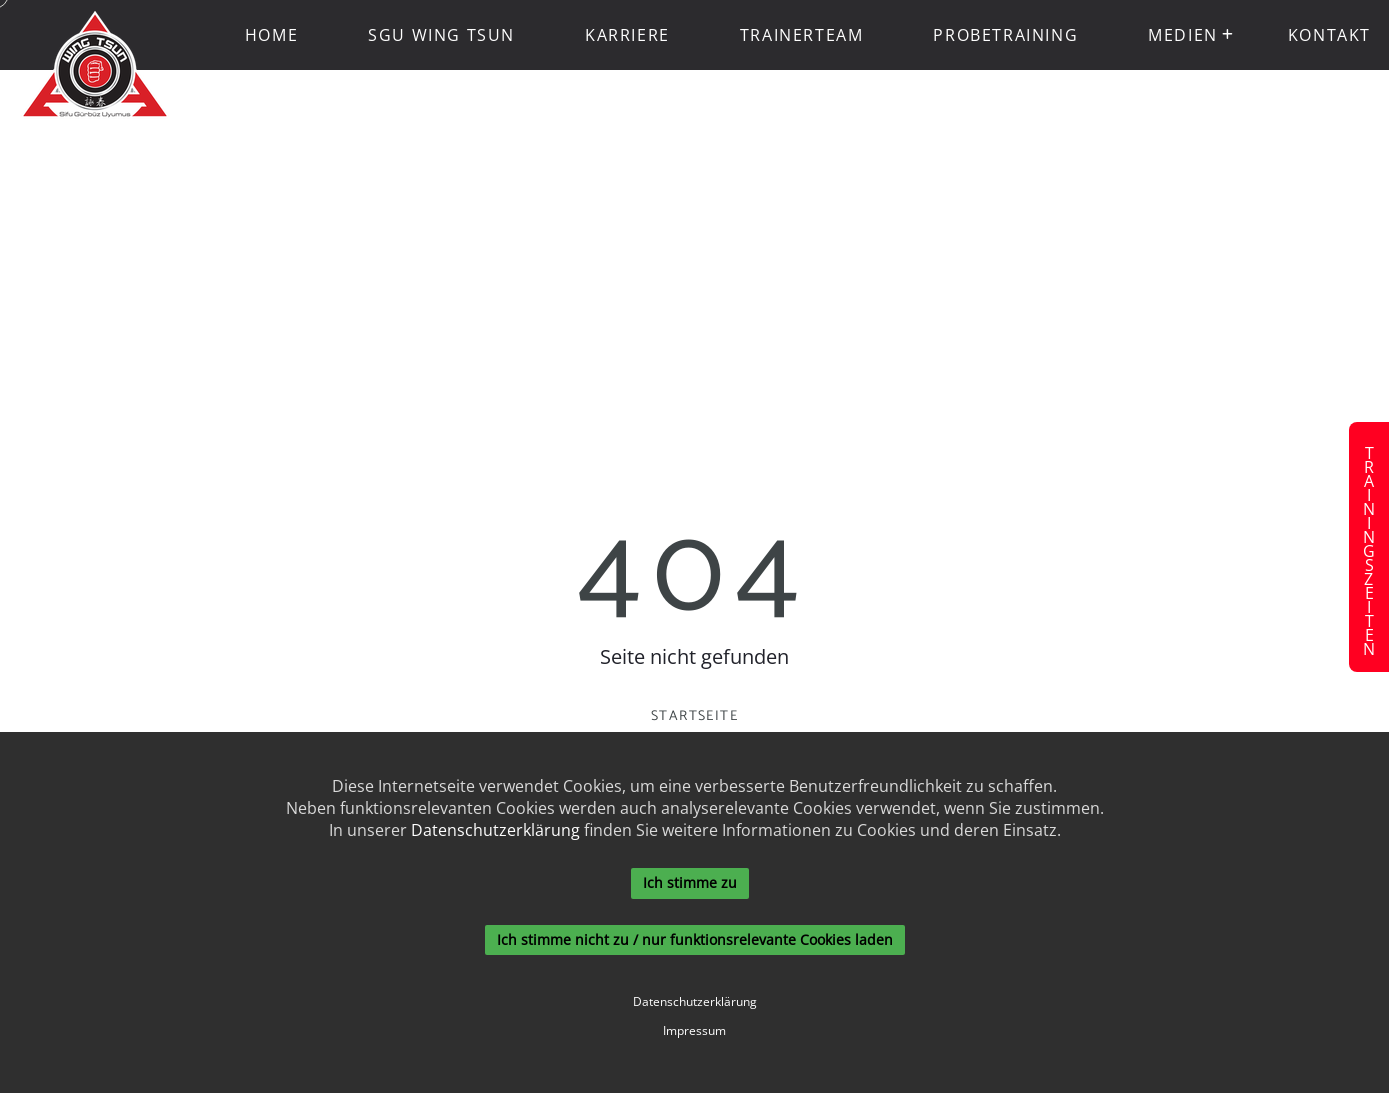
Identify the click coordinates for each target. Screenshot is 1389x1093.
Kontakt (1329, 35)
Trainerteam (802, 35)
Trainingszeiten (1369, 547)
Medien (1183, 35)
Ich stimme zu (690, 882)
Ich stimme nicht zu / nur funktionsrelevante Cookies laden (695, 939)
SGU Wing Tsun (441, 35)
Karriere (627, 35)
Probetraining (1005, 35)
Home (271, 35)
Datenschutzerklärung (495, 830)
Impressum (694, 1031)
